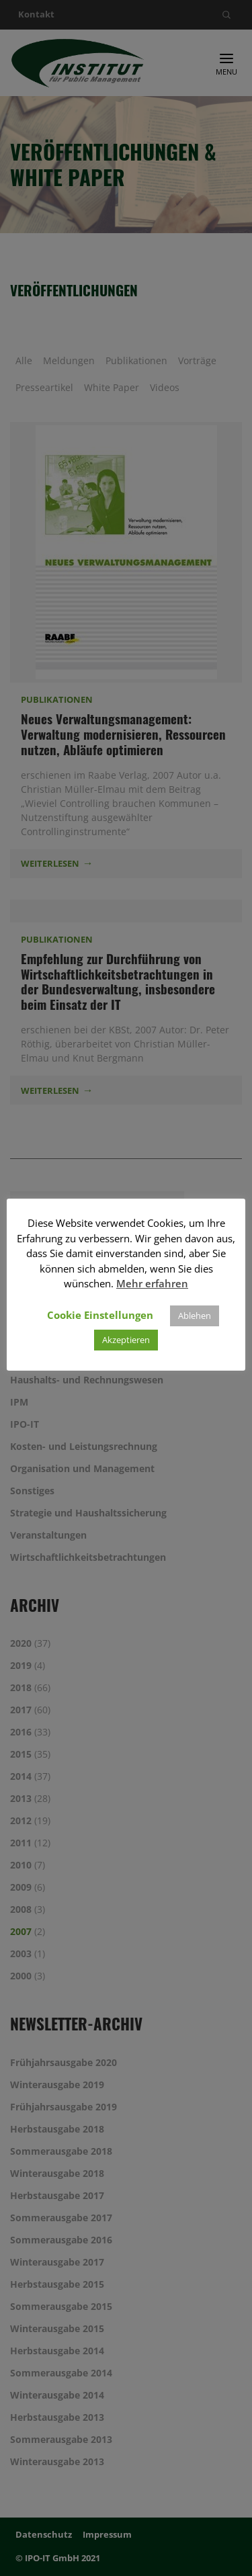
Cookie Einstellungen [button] (100, 1315)
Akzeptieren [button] (126, 1340)
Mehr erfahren (152, 1283)
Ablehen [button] (194, 1316)
